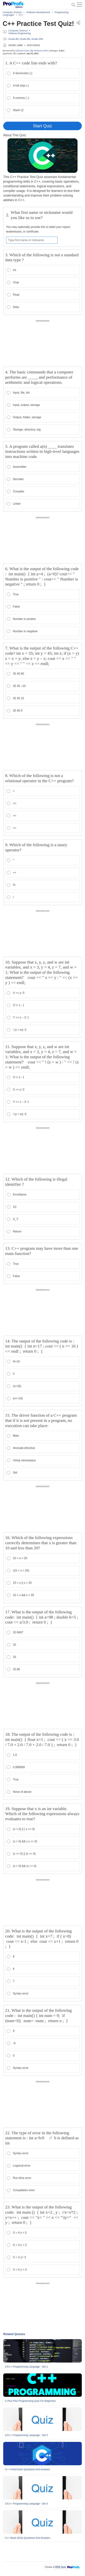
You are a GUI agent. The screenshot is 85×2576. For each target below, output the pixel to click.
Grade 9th (25, 39)
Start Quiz (42, 125)
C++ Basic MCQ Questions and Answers (27, 2537)
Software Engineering (19, 33)
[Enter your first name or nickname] (32, 240)
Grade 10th (37, 39)
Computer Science (18, 30)
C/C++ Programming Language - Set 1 (26, 2366)
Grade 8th (13, 39)
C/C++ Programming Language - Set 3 (26, 2435)
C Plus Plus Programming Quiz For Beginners (30, 2400)
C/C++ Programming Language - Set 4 (26, 2503)
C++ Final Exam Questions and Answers (27, 2469)
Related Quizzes (14, 2334)
